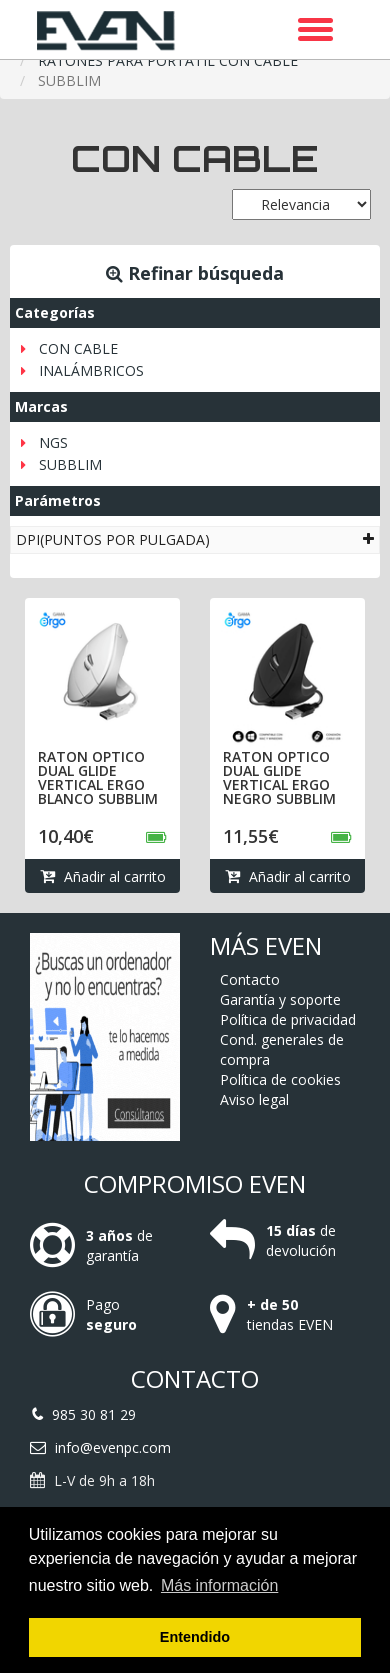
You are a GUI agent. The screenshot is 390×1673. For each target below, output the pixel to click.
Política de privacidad (288, 1019)
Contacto (250, 979)
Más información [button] (219, 1585)
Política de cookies (280, 1079)
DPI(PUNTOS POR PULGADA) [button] (195, 539)
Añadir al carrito (103, 876)
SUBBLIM (70, 464)
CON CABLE (78, 348)
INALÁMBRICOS (91, 370)
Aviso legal (254, 1099)
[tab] (195, 539)
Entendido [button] (195, 1637)
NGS (53, 442)
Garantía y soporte (280, 999)
